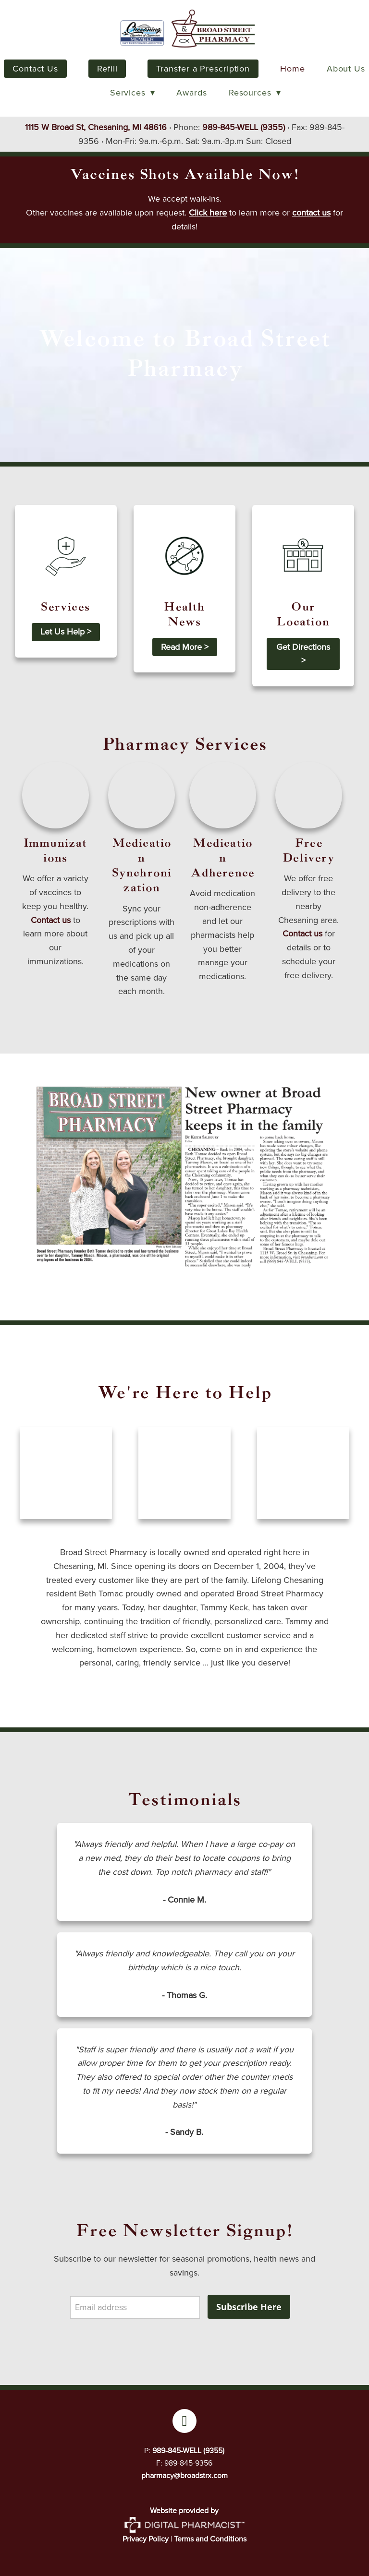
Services (132, 92)
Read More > (185, 647)
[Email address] (135, 2307)
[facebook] (184, 2421)
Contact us (51, 920)
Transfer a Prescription (203, 68)
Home (292, 68)
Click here (208, 212)
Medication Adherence (223, 858)
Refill (107, 68)
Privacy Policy (146, 2538)
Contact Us (35, 68)
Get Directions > (303, 654)
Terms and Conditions (210, 2538)
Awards (191, 92)
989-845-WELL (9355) (243, 127)
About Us (346, 68)
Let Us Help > (65, 631)
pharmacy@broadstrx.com (184, 2475)
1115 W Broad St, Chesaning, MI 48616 (96, 127)
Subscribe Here (249, 2306)
